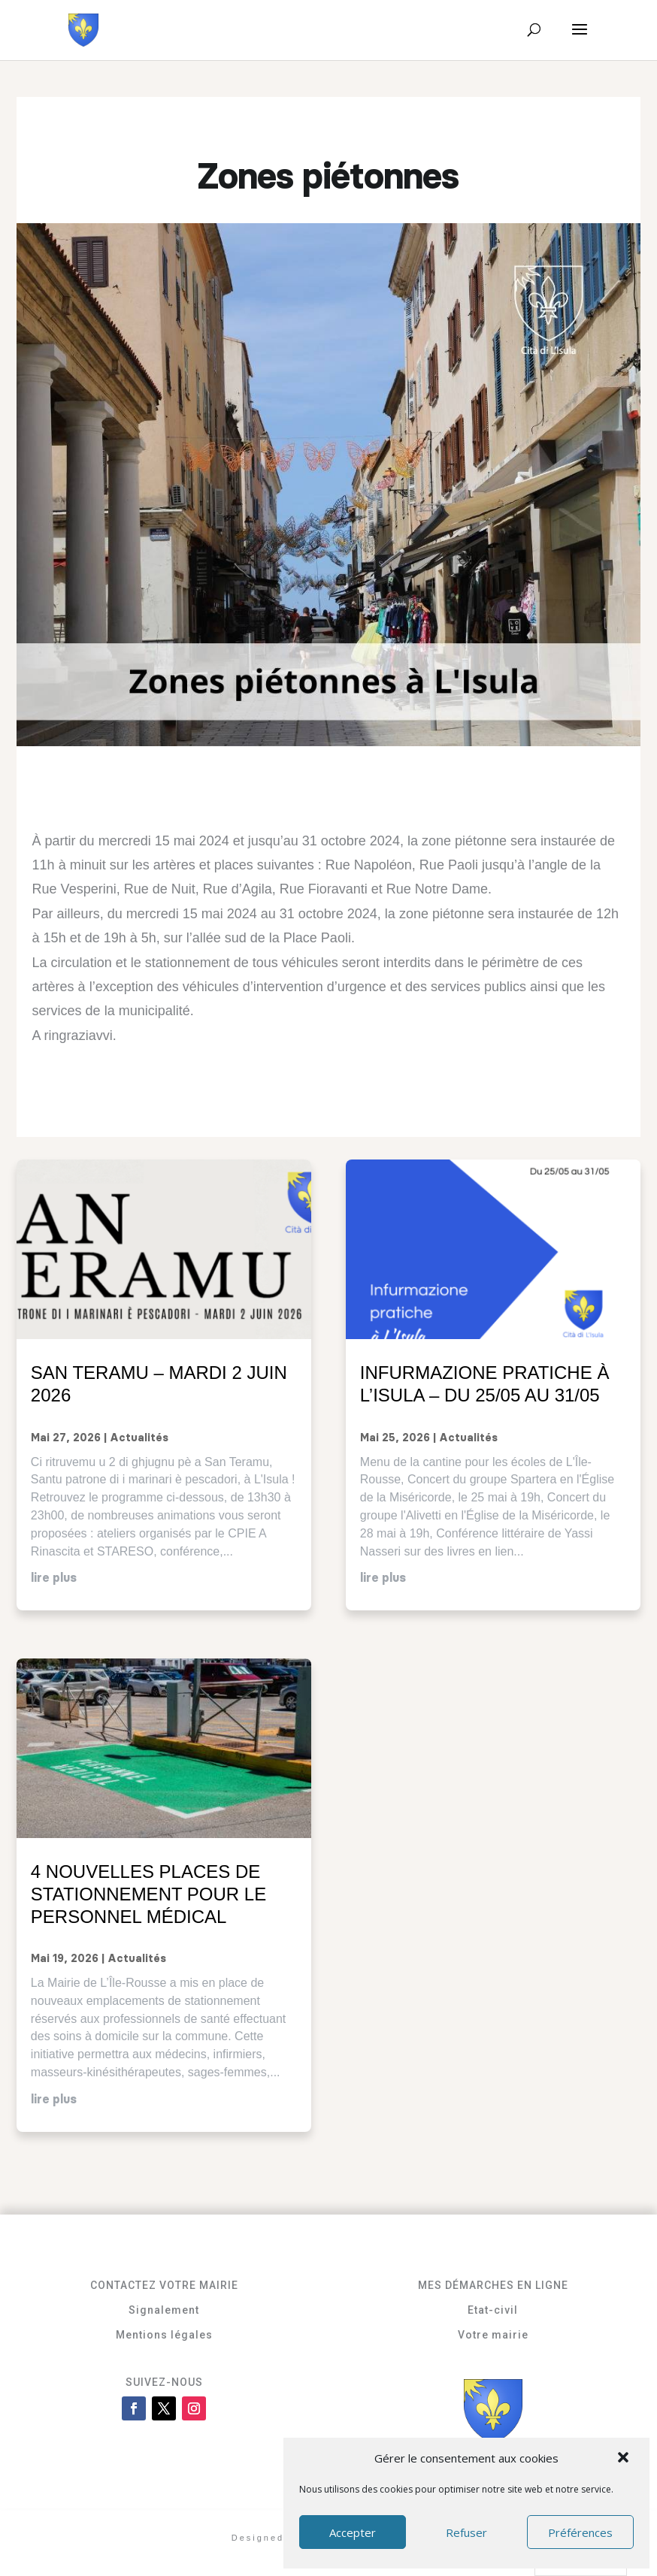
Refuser (466, 2532)
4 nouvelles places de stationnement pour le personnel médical (148, 1894)
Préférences (580, 2532)
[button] (625, 2459)
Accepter (352, 2532)
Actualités (139, 1438)
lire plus (54, 1578)
